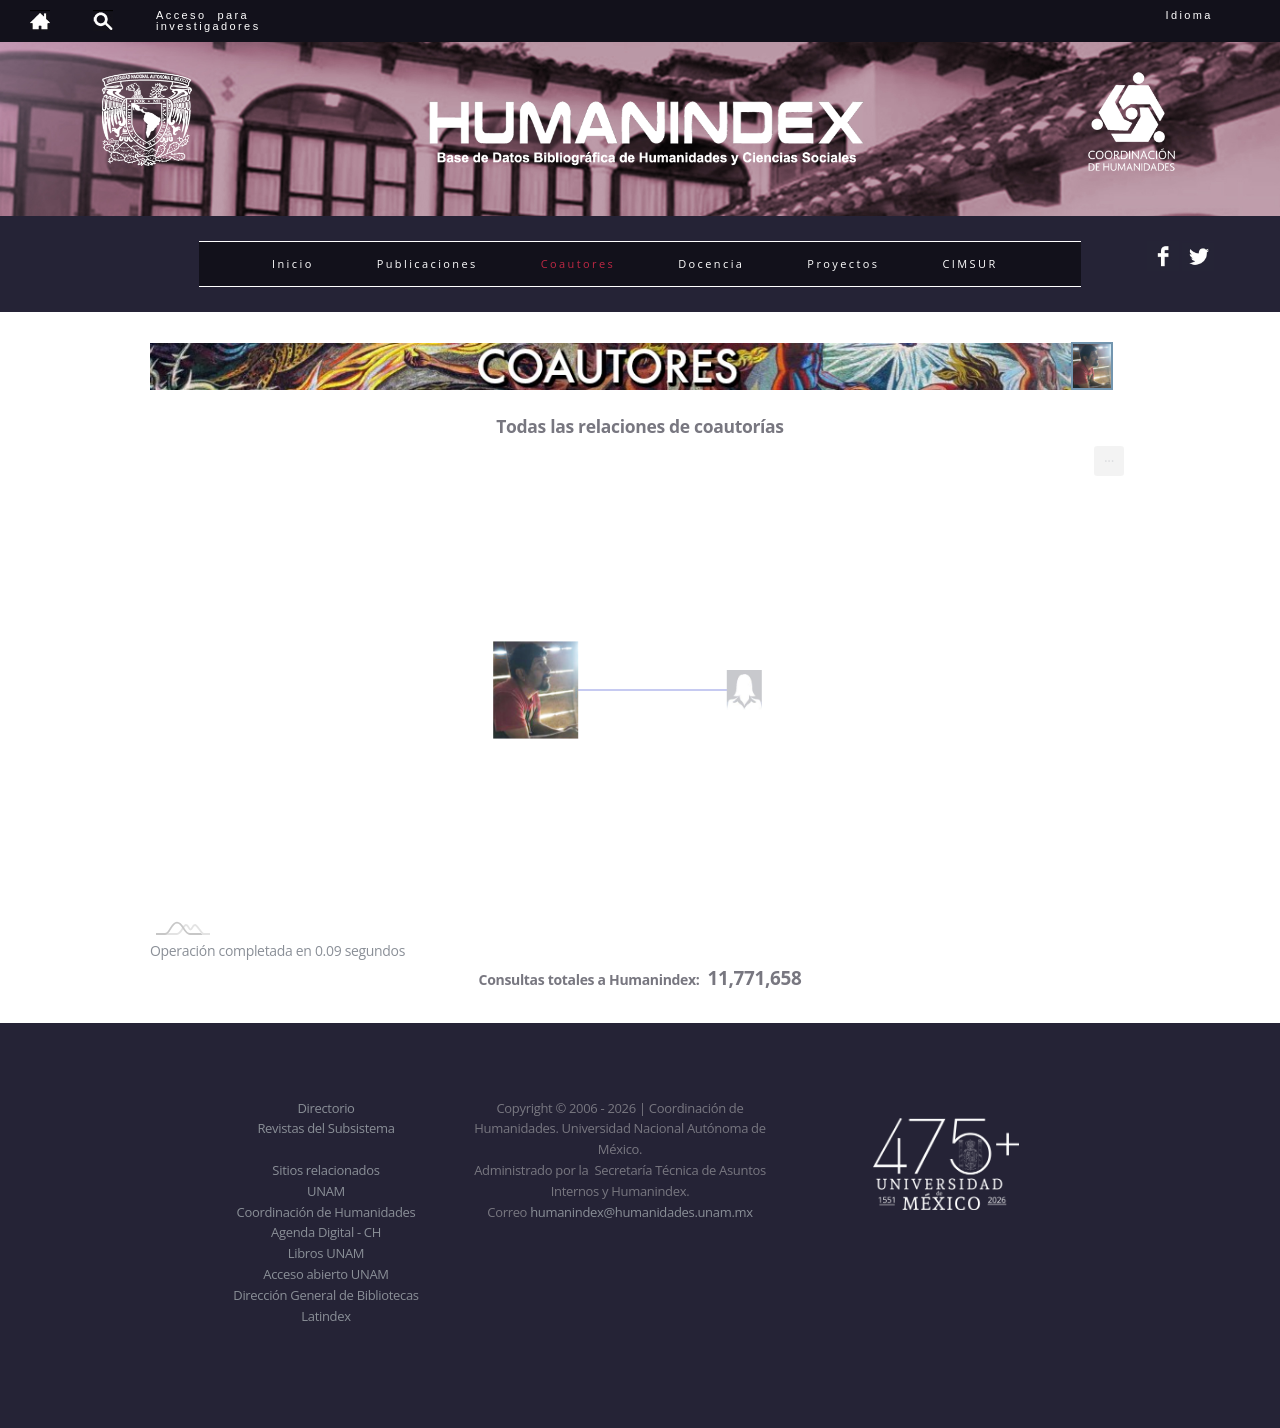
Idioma (1213, 15)
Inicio (293, 263)
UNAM (326, 1191)
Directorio (325, 1108)
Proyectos (843, 263)
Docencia (711, 263)
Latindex (325, 1316)
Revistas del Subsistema (325, 1128)
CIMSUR (969, 263)
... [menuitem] (1109, 456)
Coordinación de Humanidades (326, 1212)
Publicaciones (427, 263)
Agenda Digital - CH (326, 1232)
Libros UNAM (326, 1253)
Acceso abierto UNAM (325, 1274)
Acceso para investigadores (208, 20)
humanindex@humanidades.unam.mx (641, 1212)
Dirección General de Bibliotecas (325, 1295)
